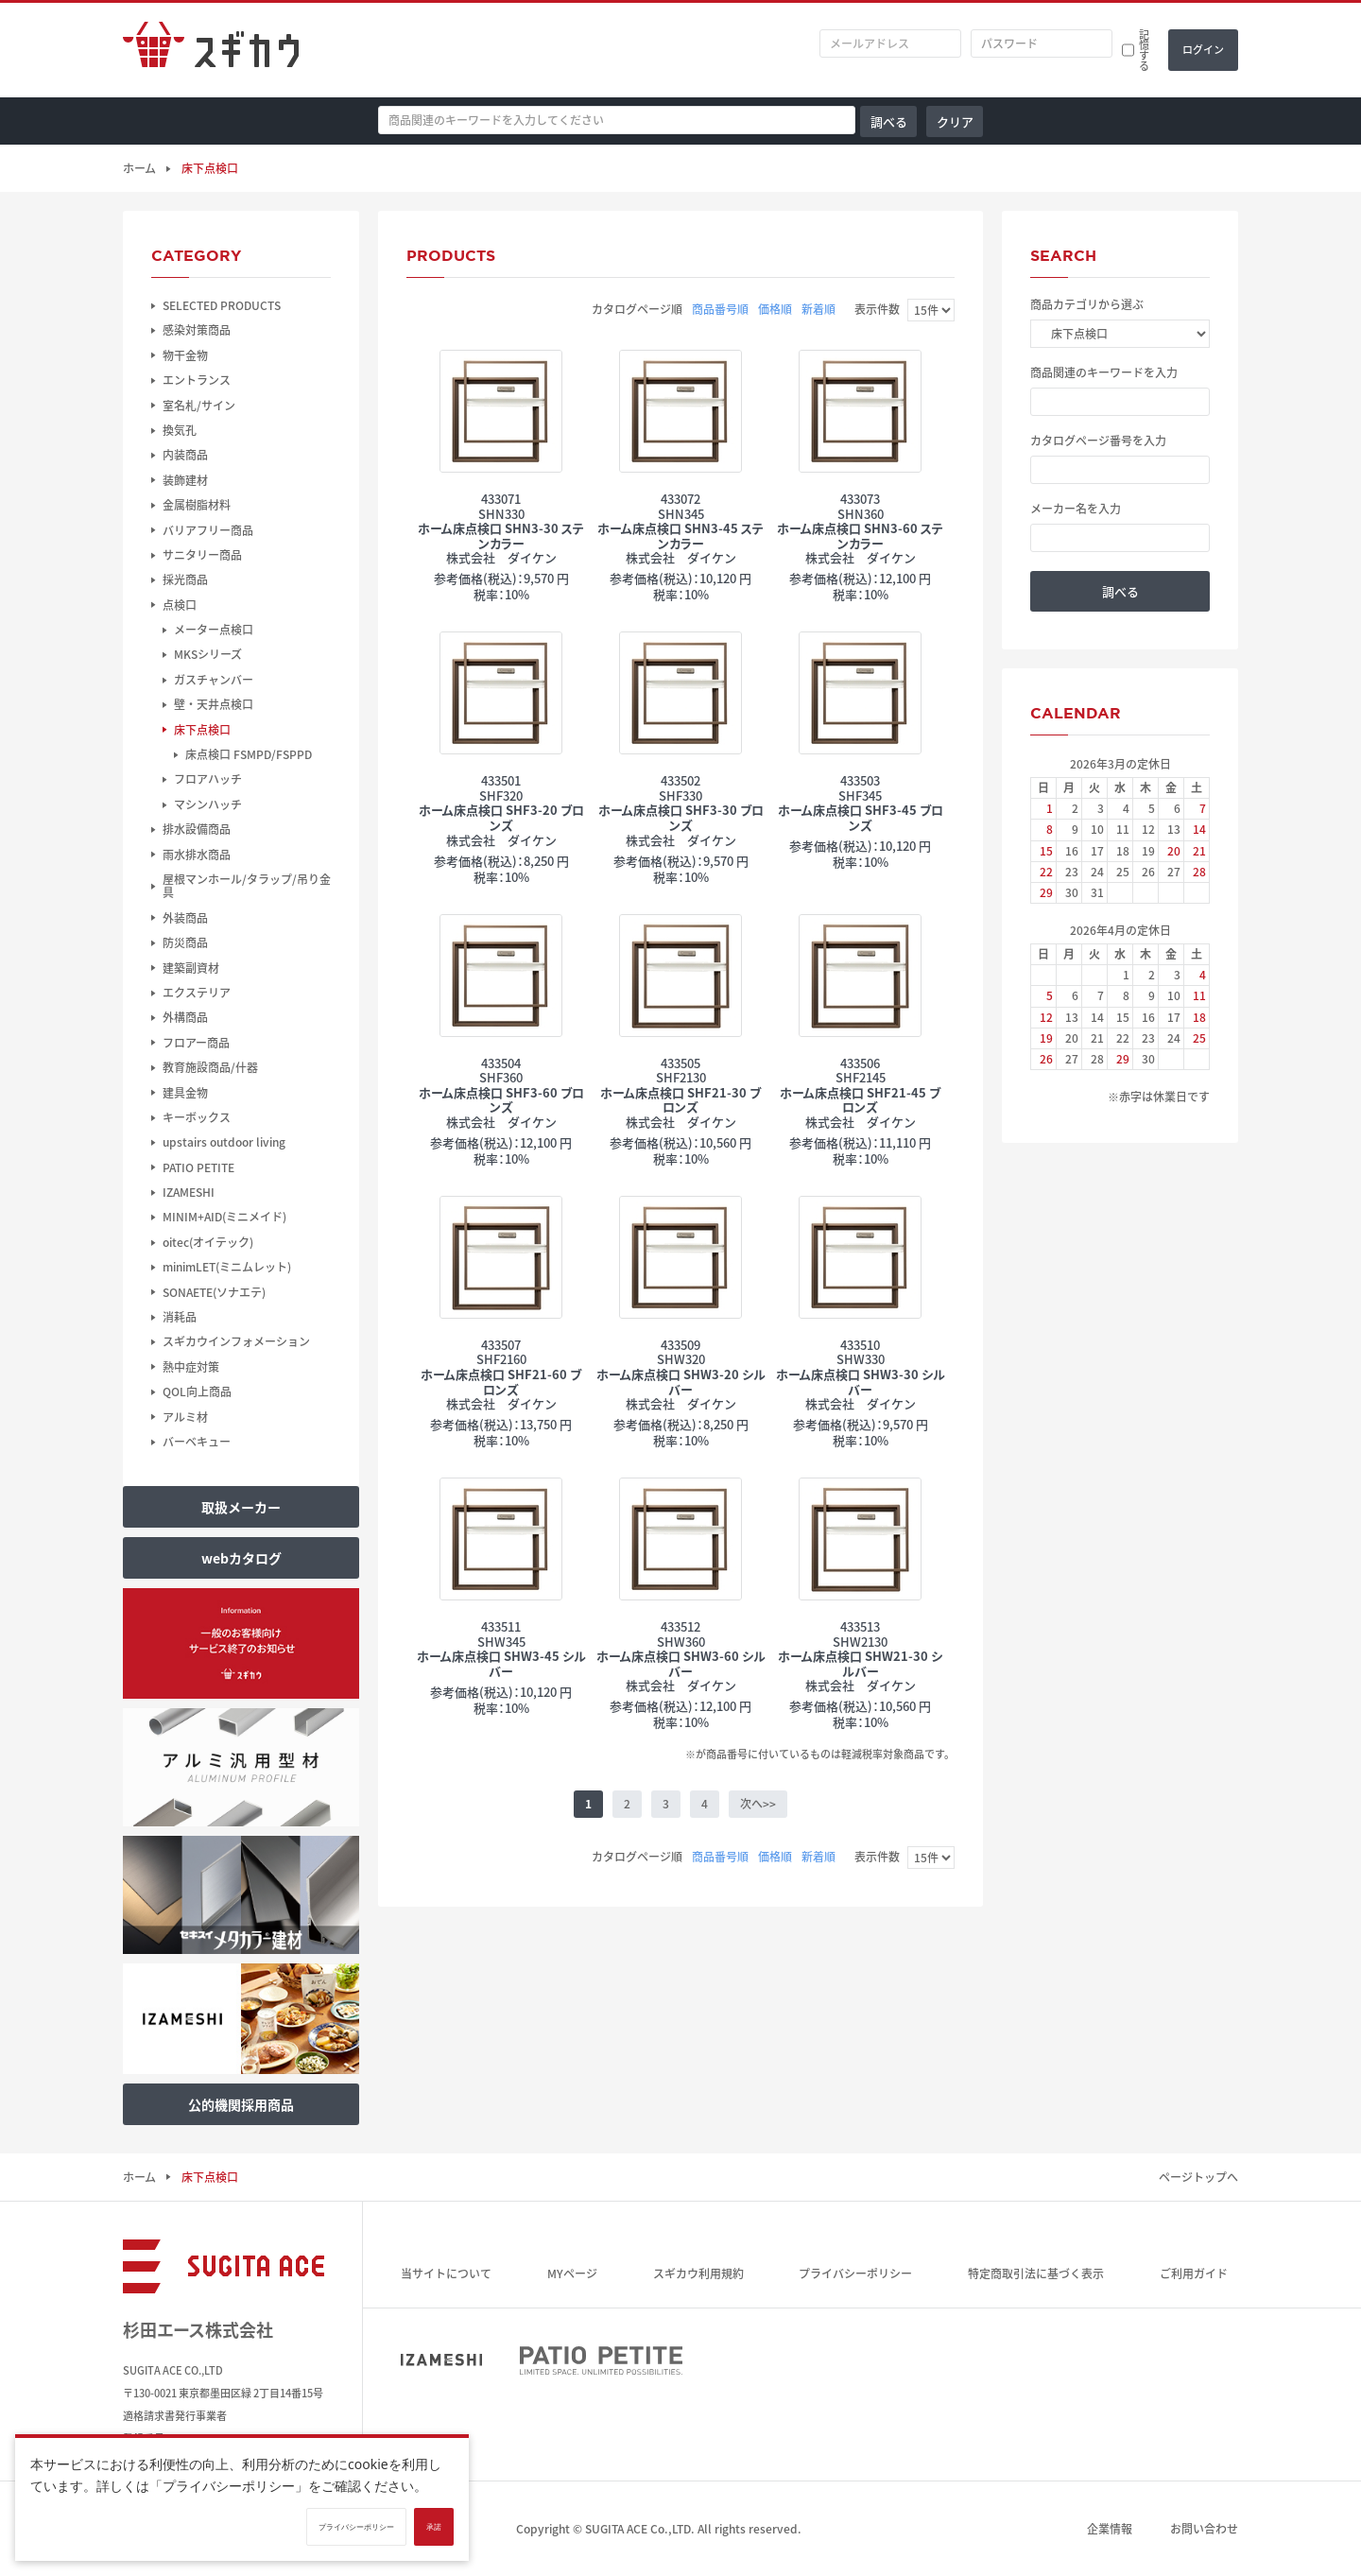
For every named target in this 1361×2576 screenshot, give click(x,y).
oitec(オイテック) (208, 1242)
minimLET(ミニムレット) (227, 1266)
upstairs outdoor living (224, 1142)
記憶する (1144, 50)
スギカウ (211, 50)
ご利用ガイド (1194, 2273)
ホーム (139, 168)
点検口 (180, 605)
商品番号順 (720, 309)
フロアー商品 (196, 1042)
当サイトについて (446, 2273)
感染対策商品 (197, 330)
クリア (955, 121)
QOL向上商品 (197, 1391)
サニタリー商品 (202, 555)
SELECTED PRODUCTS (222, 305)
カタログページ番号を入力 (1098, 440)
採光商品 (185, 579)
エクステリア (197, 992)
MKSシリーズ (208, 654)
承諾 (433, 2527)
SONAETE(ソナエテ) (214, 1292)
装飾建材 (185, 480)
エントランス (197, 380)
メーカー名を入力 (1075, 508)
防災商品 (185, 942)
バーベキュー (197, 1441)
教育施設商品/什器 (210, 1067)
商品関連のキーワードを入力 (1104, 372)
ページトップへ (1198, 2177)
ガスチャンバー (213, 679)
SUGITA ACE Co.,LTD (638, 2528)
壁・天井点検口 (213, 704)
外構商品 (185, 1017)
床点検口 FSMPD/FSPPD (248, 754)
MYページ (572, 2273)
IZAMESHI (189, 1192)
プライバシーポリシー (855, 2273)
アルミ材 (185, 1417)
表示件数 (877, 309)
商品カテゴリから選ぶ (1087, 304)
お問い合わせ (1204, 2528)
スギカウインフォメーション (236, 1341)
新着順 (818, 309)
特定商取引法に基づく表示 (1036, 2273)
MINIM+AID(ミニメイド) (224, 1216)
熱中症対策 (191, 1367)
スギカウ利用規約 (698, 2273)
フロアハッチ (208, 779)
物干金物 (185, 355)
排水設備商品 (197, 829)
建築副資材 (191, 968)
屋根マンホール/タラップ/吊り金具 (247, 886)
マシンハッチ (208, 804)
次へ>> (758, 1803)
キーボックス (197, 1117)
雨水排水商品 (197, 854)
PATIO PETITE (198, 1167)
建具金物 (185, 1092)
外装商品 (185, 918)
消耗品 (180, 1316)
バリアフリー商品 (208, 530)
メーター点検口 (213, 629)
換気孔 (180, 430)
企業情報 (1109, 2528)
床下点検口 (202, 729)
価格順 (775, 309)
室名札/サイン (199, 405)
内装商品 (185, 454)
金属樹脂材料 (197, 504)
